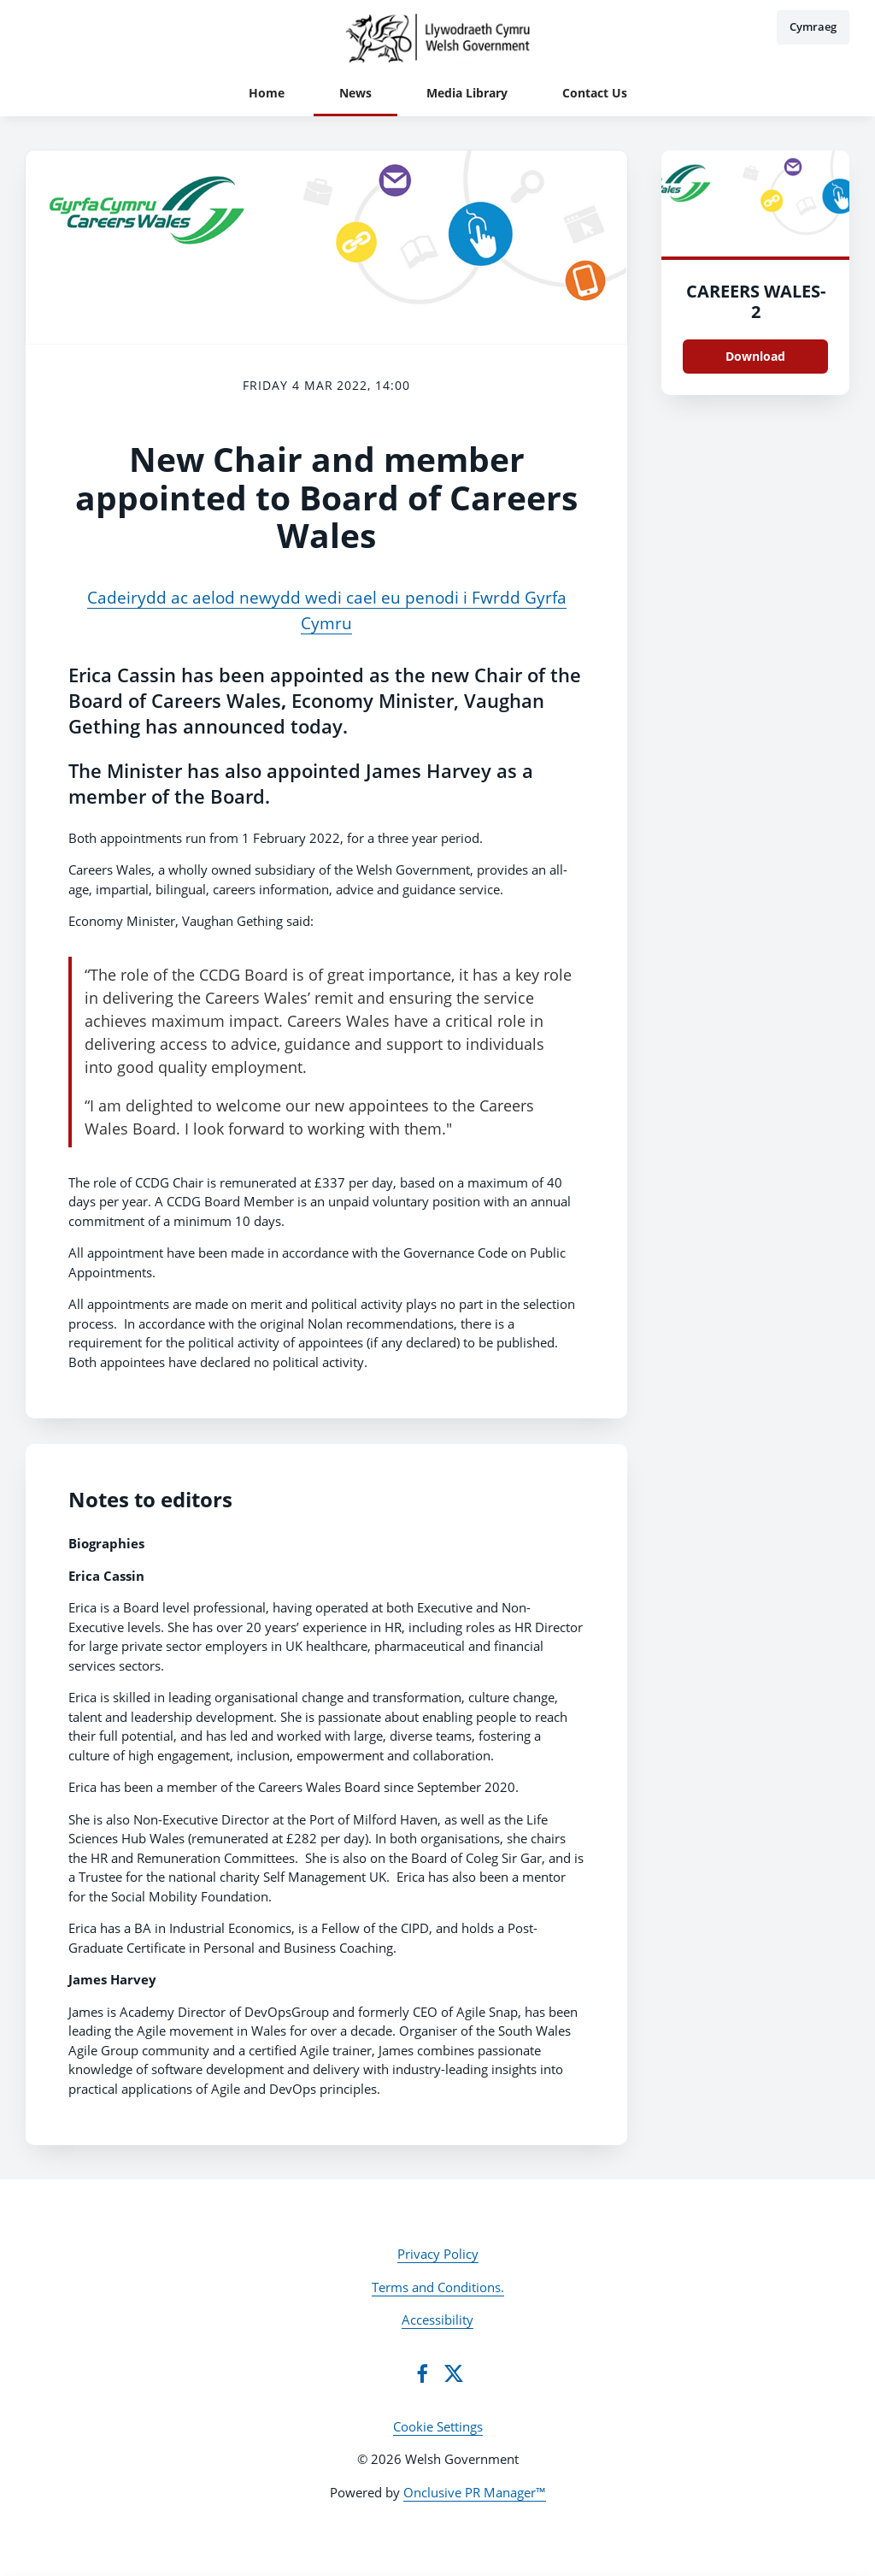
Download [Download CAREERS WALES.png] (755, 356)
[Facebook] (422, 2373)
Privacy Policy (438, 2253)
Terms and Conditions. (438, 2287)
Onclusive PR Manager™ (474, 2492)
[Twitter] (453, 2373)
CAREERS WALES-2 (755, 301)
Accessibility (437, 2319)
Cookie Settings (438, 2426)
